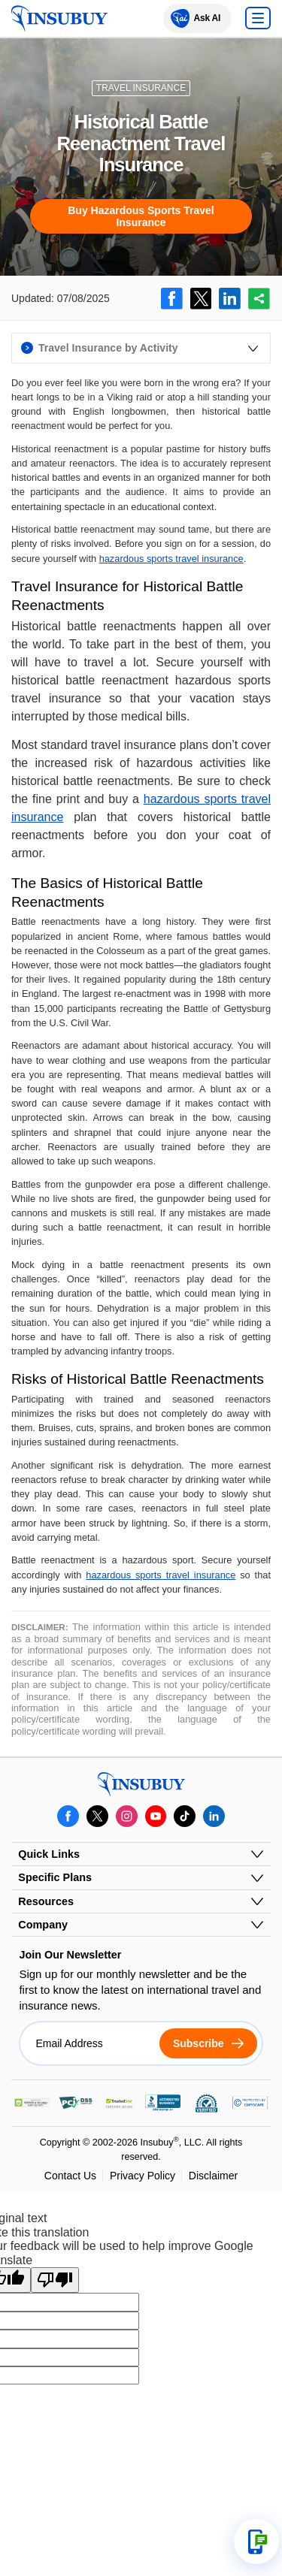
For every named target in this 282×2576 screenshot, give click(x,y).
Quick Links (49, 1854)
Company (43, 1925)
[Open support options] (256, 2541)
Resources (46, 1901)
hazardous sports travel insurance (171, 558)
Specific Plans (55, 1877)
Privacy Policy (142, 2176)
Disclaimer (213, 2176)
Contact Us (70, 2176)
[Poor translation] (55, 2280)
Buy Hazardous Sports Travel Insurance (141, 216)
